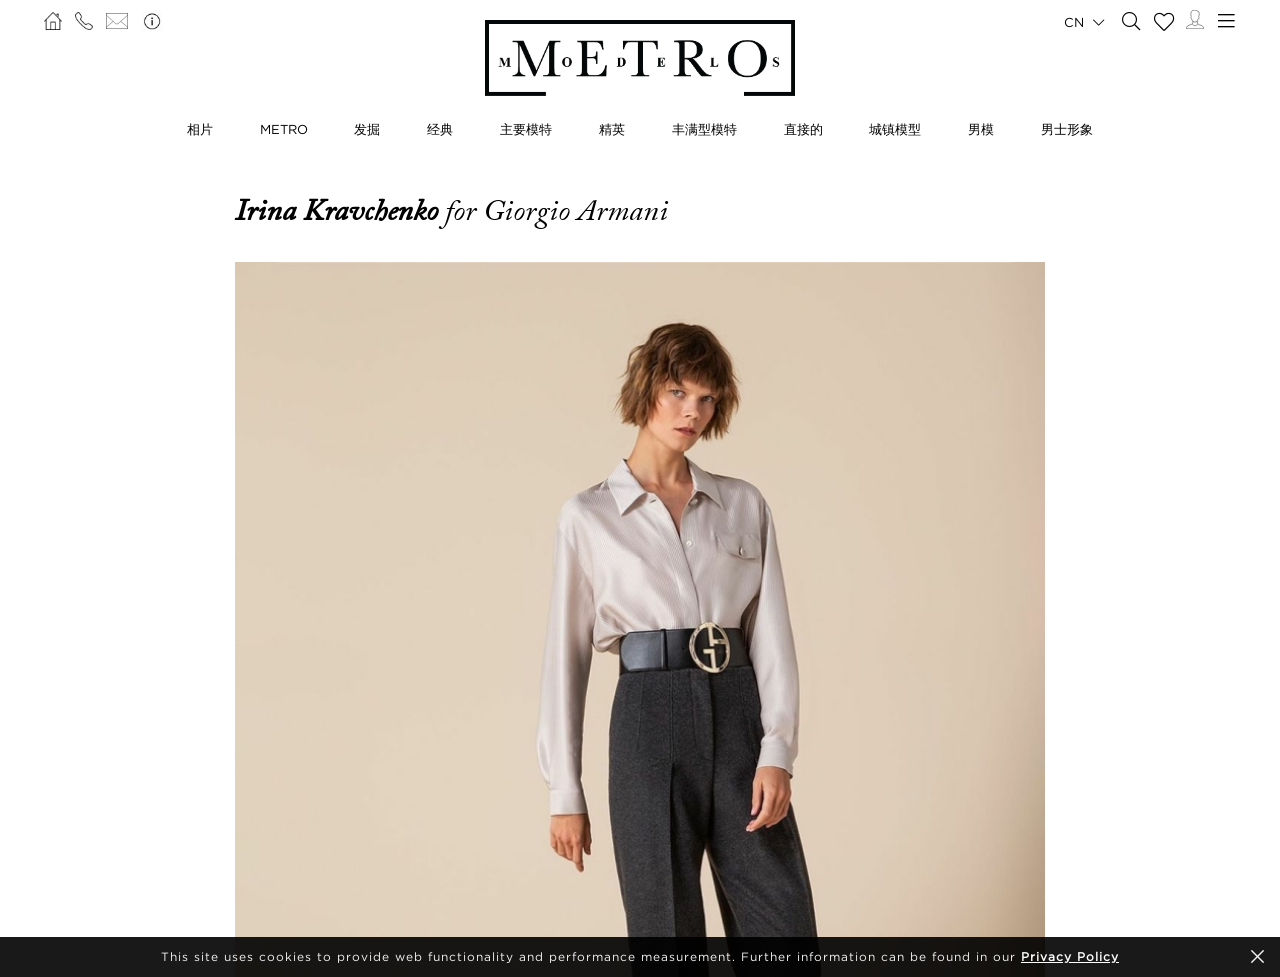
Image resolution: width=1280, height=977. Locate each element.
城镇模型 (895, 129)
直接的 (803, 129)
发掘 (367, 129)
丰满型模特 (704, 129)
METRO (284, 129)
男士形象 (1067, 129)
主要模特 (526, 129)
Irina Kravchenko (340, 211)
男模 (981, 129)
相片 (200, 129)
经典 (440, 129)
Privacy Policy (1070, 956)
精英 (612, 129)
